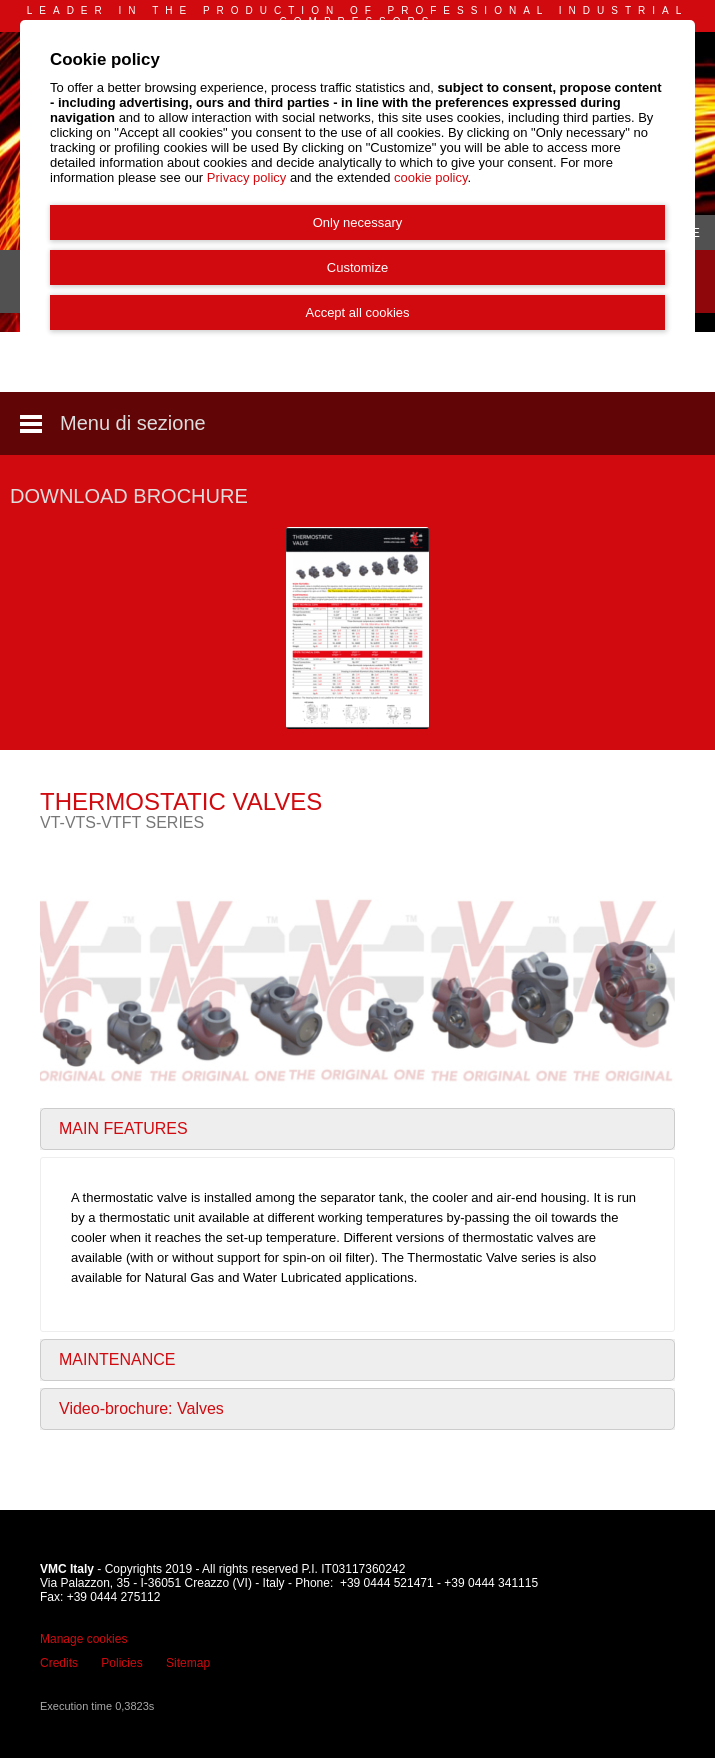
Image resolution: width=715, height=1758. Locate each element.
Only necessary (358, 222)
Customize (357, 267)
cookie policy (430, 177)
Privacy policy (246, 177)
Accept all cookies (357, 312)
